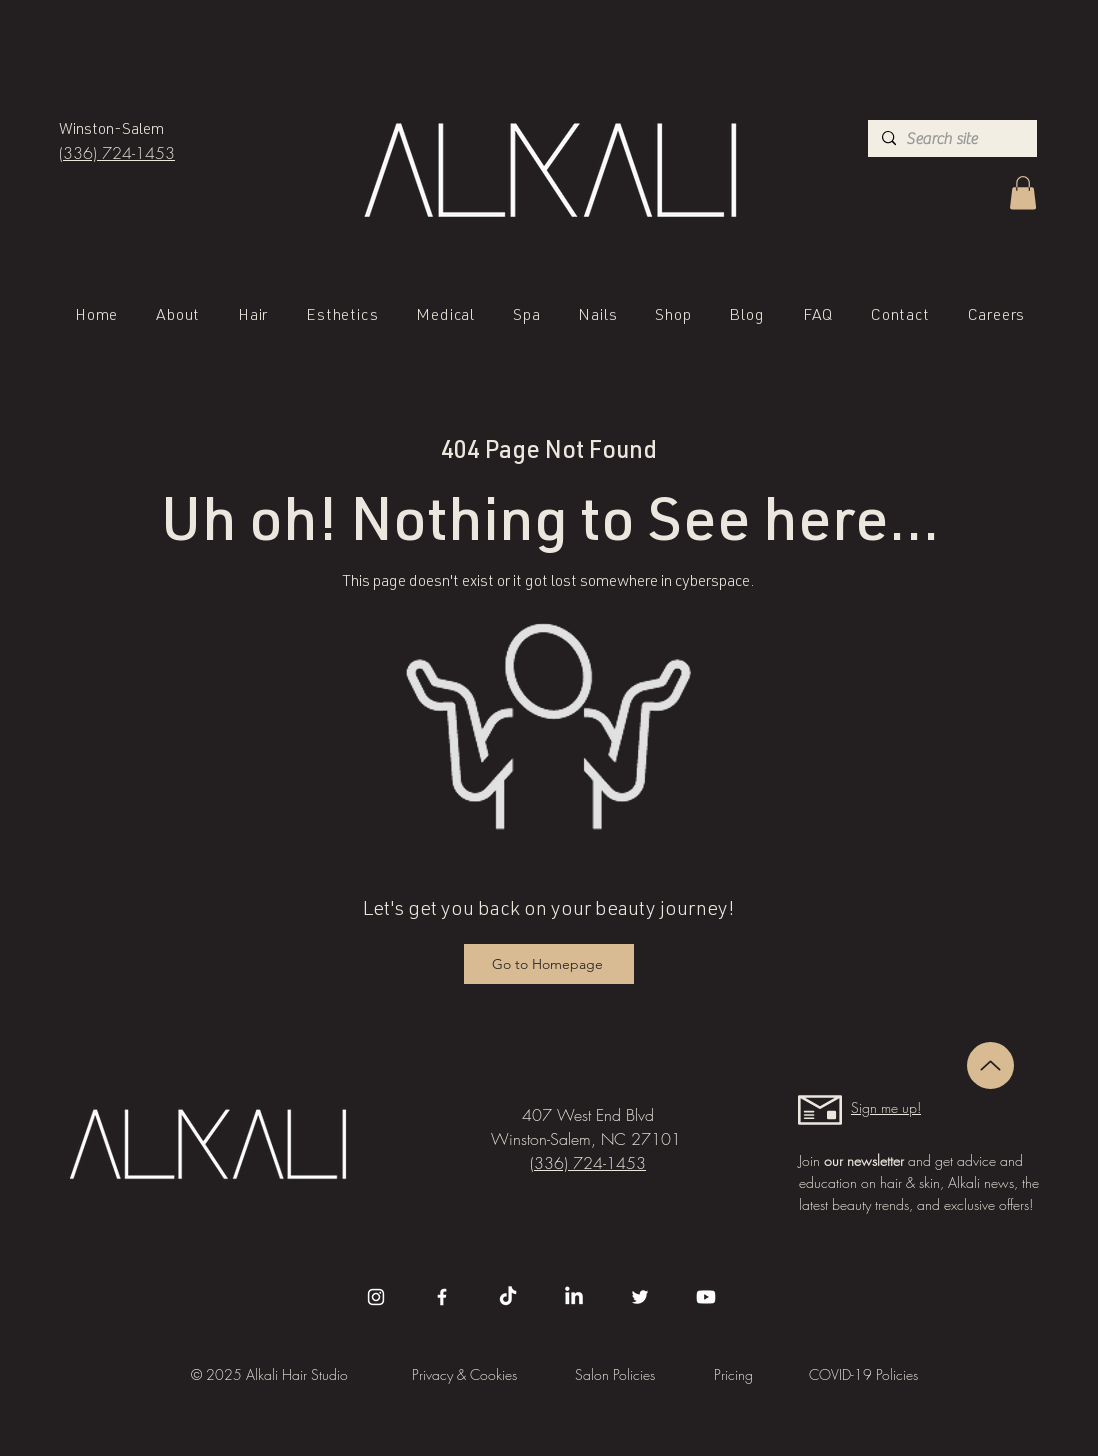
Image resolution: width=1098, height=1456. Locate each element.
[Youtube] (706, 1297)
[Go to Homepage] (549, 964)
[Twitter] (640, 1297)
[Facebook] (442, 1297)
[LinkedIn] (574, 1297)
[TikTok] (508, 1297)
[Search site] (950, 139)
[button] (1023, 192)
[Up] (990, 1065)
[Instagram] (376, 1297)
